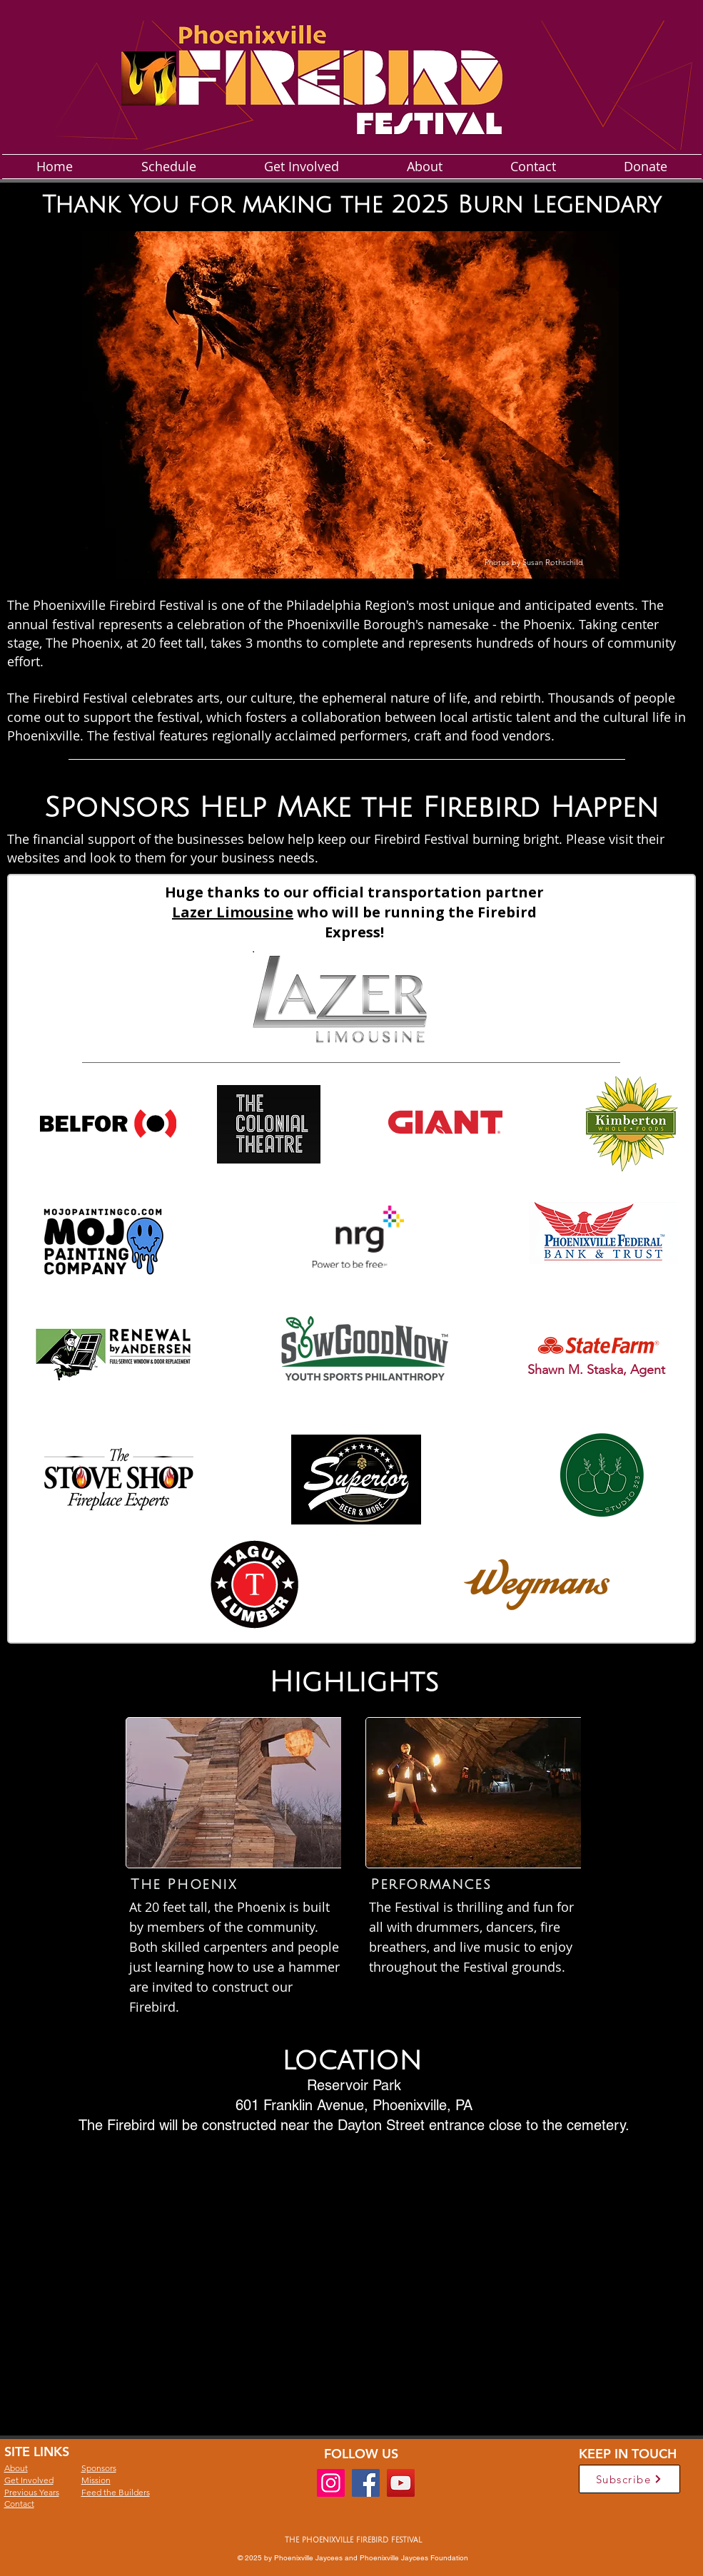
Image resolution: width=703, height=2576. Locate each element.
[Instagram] (331, 2483)
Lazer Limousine (232, 912)
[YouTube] (401, 2483)
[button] (350, 405)
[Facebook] (366, 2483)
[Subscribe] (629, 2479)
